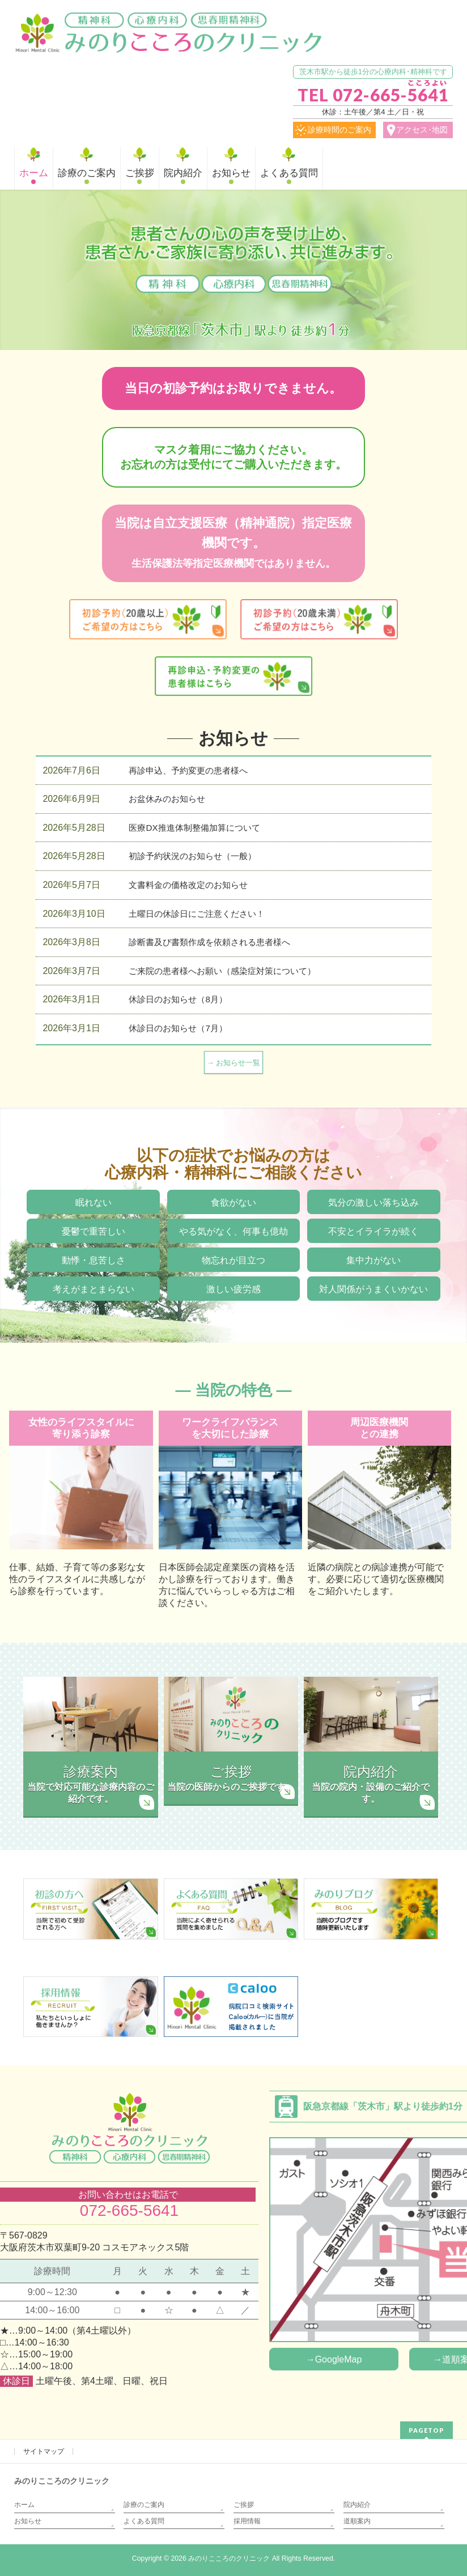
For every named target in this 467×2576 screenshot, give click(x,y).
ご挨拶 (244, 2505)
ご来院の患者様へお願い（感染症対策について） (222, 971)
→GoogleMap (334, 2359)
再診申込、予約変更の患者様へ (188, 770)
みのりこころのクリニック (229, 2558)
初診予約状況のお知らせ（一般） (192, 856)
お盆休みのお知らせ (167, 799)
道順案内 (357, 2521)
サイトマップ (43, 2451)
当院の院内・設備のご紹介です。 (371, 1783)
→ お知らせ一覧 (234, 1062)
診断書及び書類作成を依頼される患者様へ (209, 942)
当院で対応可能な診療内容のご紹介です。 (90, 1783)
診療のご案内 (144, 2505)
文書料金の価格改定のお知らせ (188, 885)
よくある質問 (144, 2521)
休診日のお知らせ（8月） (178, 999)
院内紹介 (357, 2505)
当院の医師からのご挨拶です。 (231, 1777)
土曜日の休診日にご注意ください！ (197, 914)
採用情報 (247, 2521)
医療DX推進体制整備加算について (194, 827)
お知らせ (27, 2521)
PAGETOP (426, 2430)
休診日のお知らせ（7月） (178, 1028)
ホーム (24, 2505)
